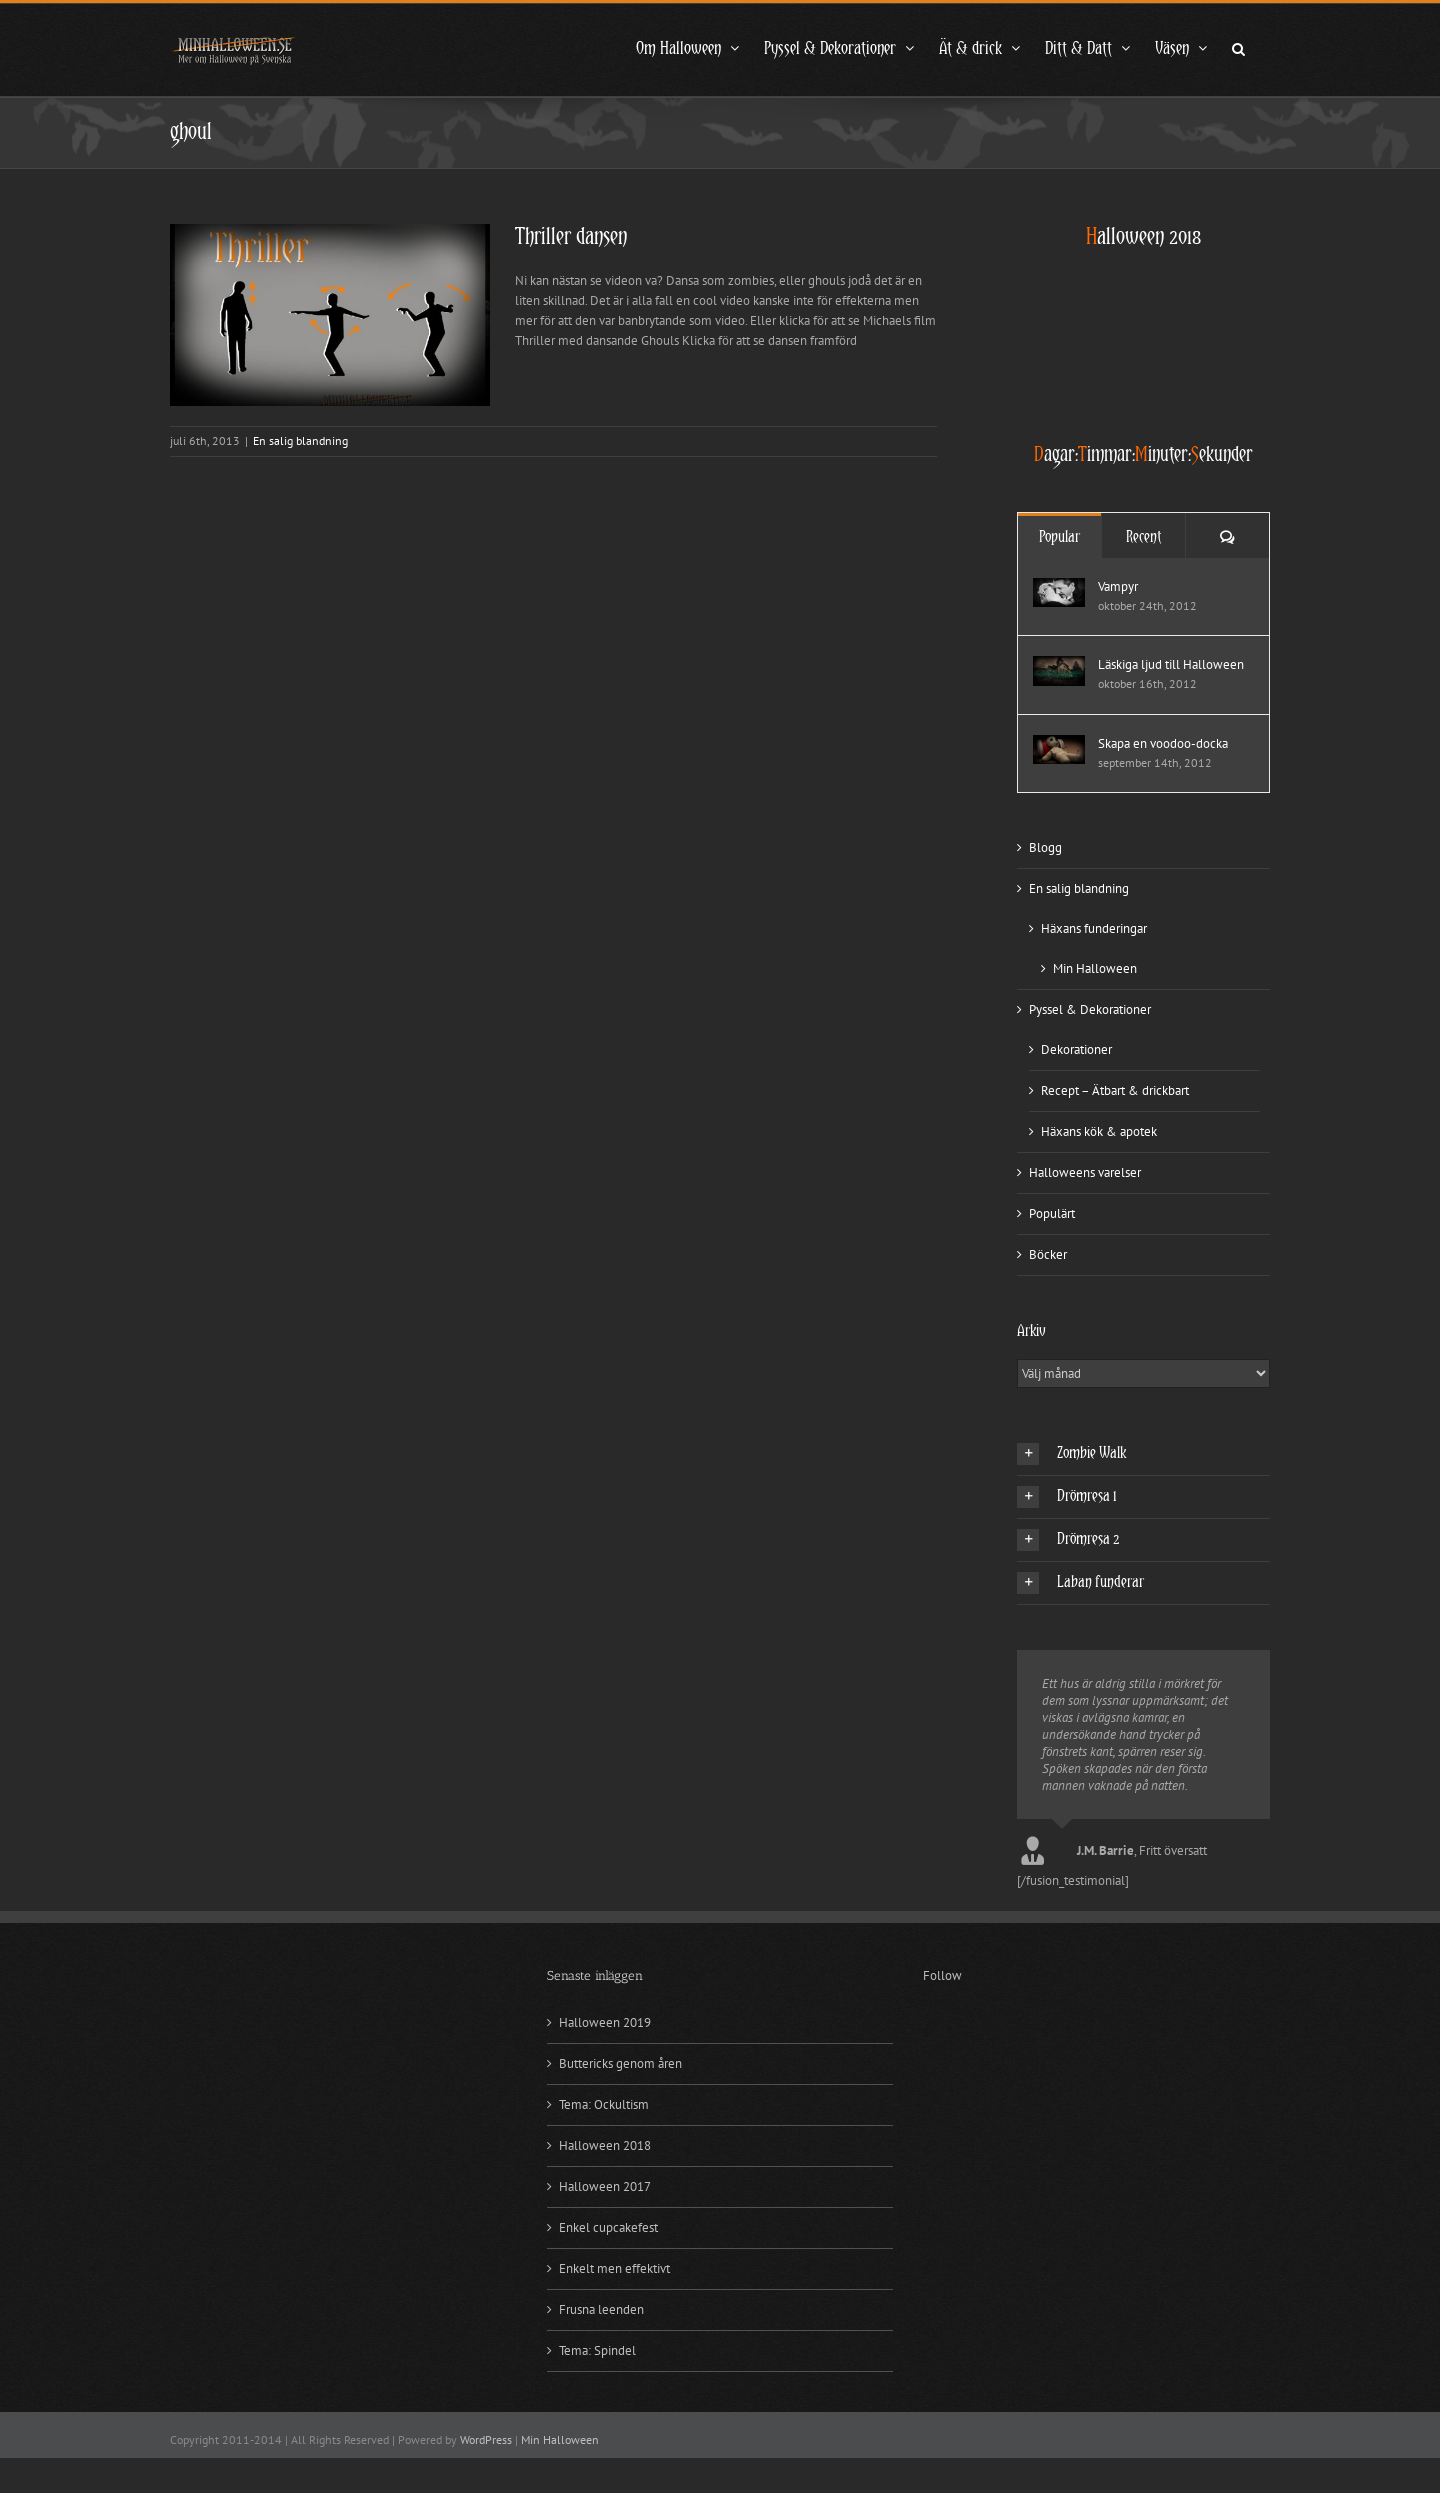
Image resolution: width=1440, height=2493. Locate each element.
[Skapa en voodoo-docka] (1059, 744)
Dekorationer (1076, 1049)
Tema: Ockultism (604, 2104)
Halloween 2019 (605, 2022)
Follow (942, 1975)
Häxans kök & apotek (1099, 1131)
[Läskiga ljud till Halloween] (1059, 665)
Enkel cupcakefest (608, 2227)
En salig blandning (300, 440)
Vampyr (1118, 586)
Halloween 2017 (605, 2186)
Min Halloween (1095, 968)
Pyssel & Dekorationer (1090, 1009)
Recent (1143, 537)
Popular (1059, 537)
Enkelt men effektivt (614, 2268)
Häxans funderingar (1094, 928)
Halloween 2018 (605, 2145)
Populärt (1052, 1213)
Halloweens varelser (1085, 1172)
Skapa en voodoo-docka (1163, 743)
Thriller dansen (571, 237)
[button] (1238, 47)
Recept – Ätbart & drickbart (1115, 1090)
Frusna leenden (601, 2309)
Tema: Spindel (597, 2350)
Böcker (1048, 1254)
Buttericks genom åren (620, 2063)
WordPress (486, 2439)
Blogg (1045, 847)
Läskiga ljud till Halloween (1171, 664)
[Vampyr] (1059, 587)
